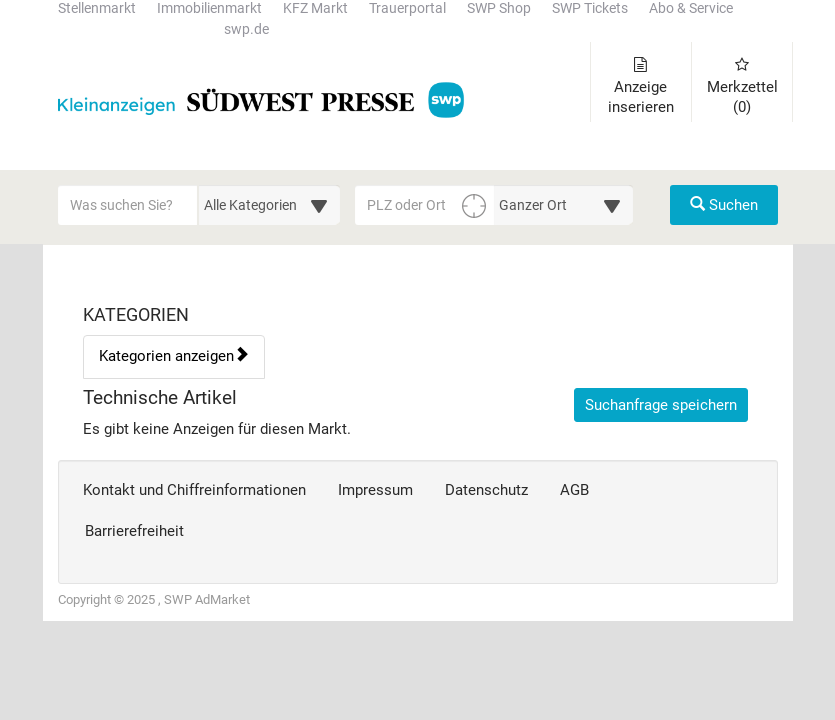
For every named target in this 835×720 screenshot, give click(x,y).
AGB (574, 490)
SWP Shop (499, 8)
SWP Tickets (590, 8)
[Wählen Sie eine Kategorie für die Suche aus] (269, 205)
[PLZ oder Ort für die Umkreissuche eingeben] (425, 205)
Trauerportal (407, 8)
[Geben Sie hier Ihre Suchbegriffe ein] (128, 205)
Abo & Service (691, 8)
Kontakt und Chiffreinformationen (194, 490)
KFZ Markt (315, 8)
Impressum (375, 490)
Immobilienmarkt (209, 8)
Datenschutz (486, 490)
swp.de (246, 29)
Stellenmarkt (97, 8)
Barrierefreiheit (134, 531)
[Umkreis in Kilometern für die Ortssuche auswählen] (563, 205)
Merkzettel (742, 86)
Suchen (724, 205)
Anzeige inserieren (641, 86)
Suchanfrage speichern (661, 405)
